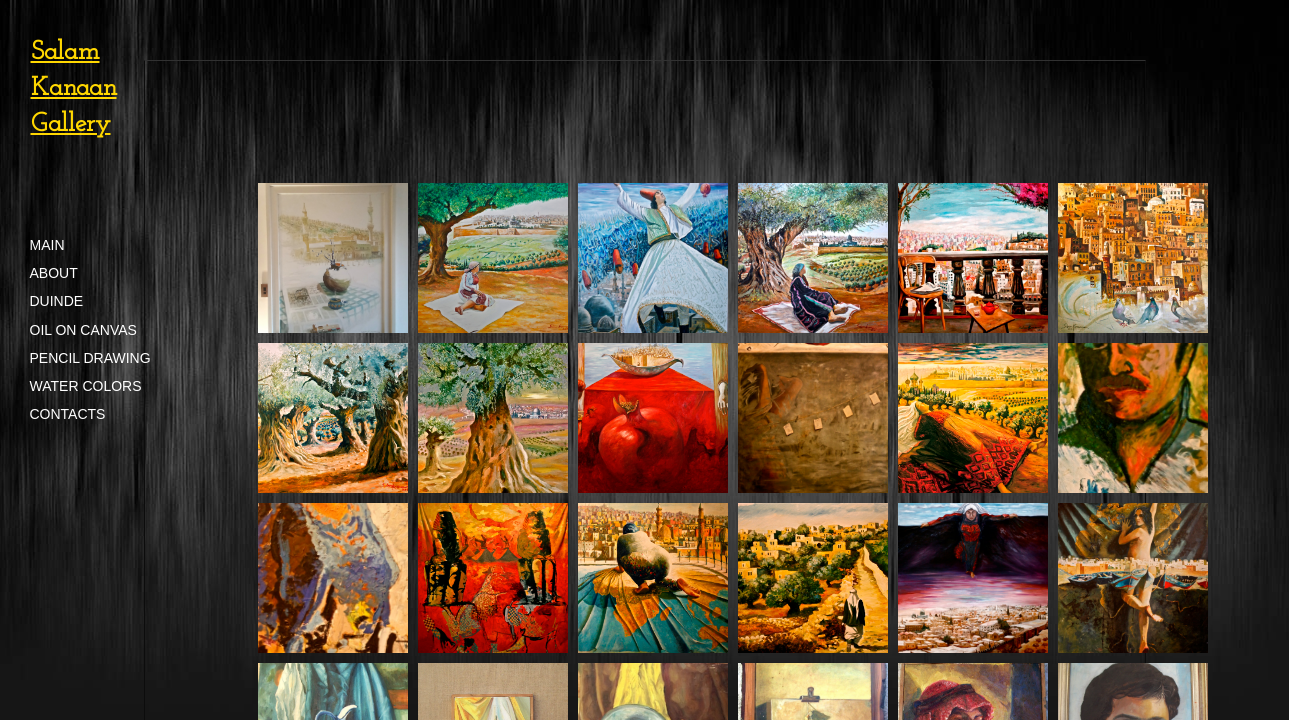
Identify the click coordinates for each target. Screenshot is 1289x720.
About (54, 273)
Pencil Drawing (90, 358)
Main (47, 245)
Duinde (57, 301)
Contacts (68, 414)
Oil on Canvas (83, 330)
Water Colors (86, 386)
